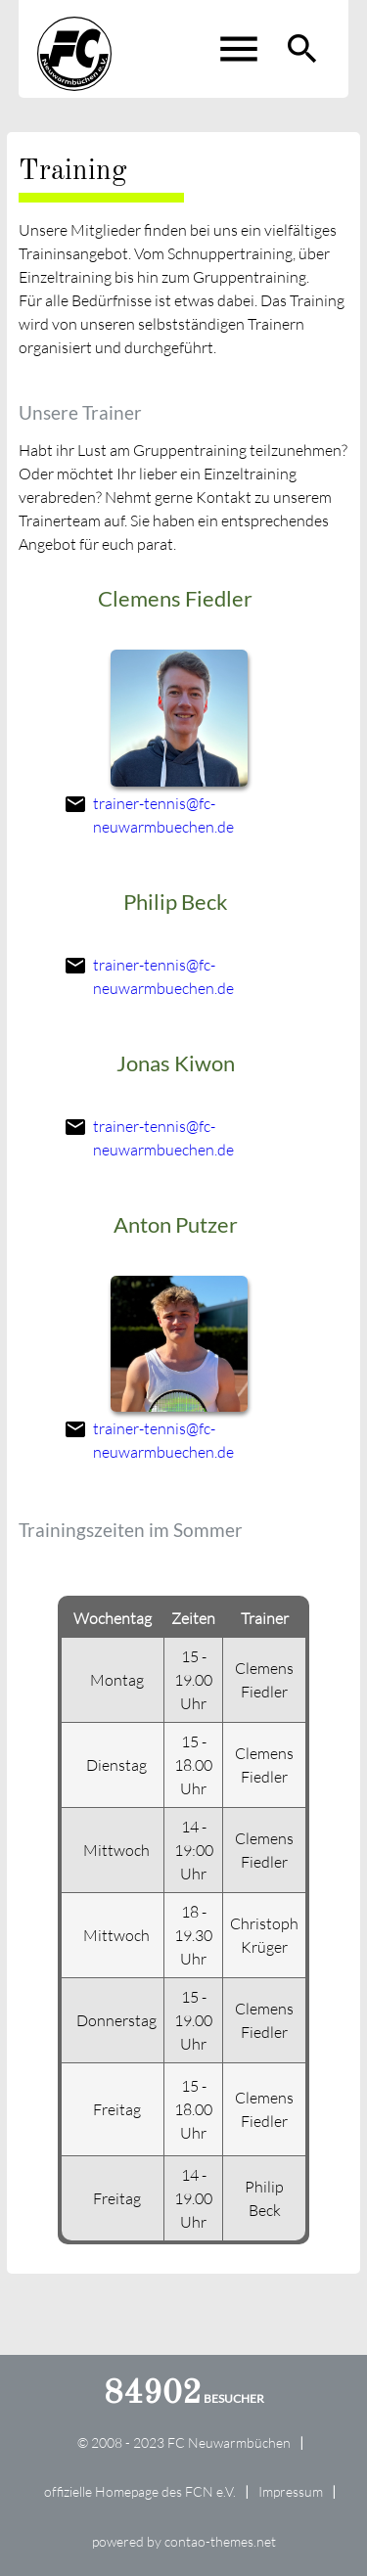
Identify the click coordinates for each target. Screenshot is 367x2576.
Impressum (290, 2491)
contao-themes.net (220, 2541)
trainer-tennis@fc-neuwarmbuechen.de (163, 814)
